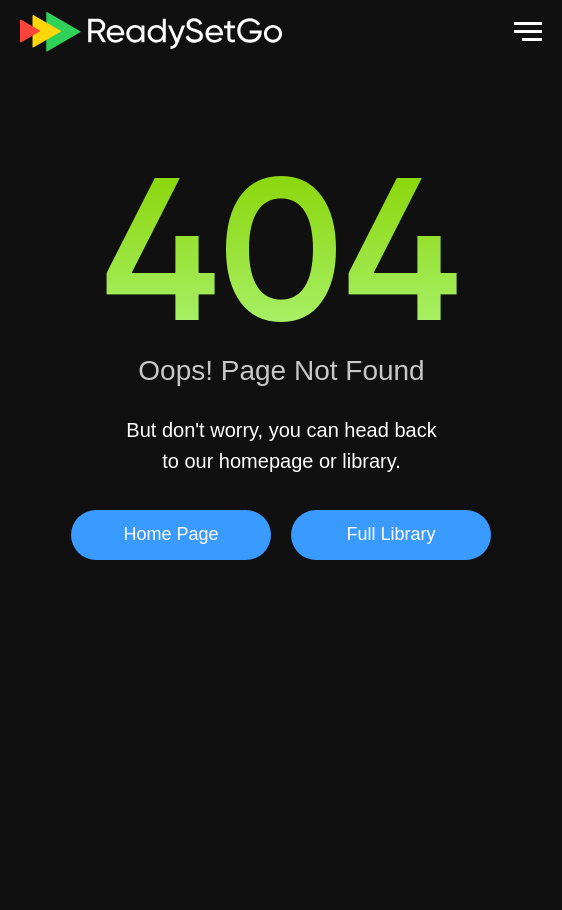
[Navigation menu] (528, 32)
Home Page (170, 534)
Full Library (390, 534)
